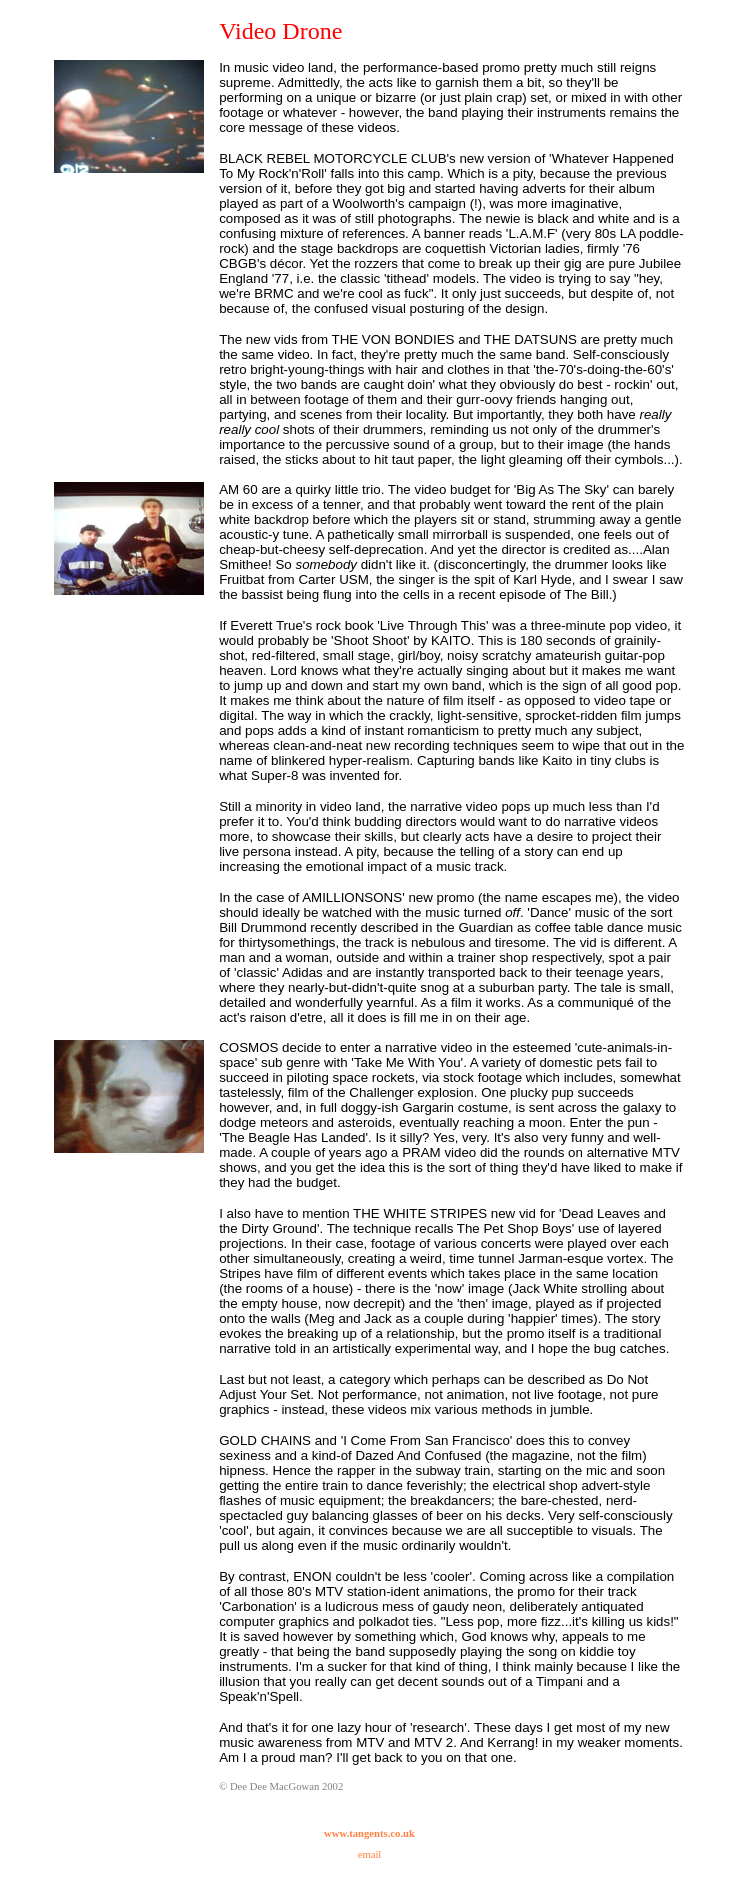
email (370, 1854)
